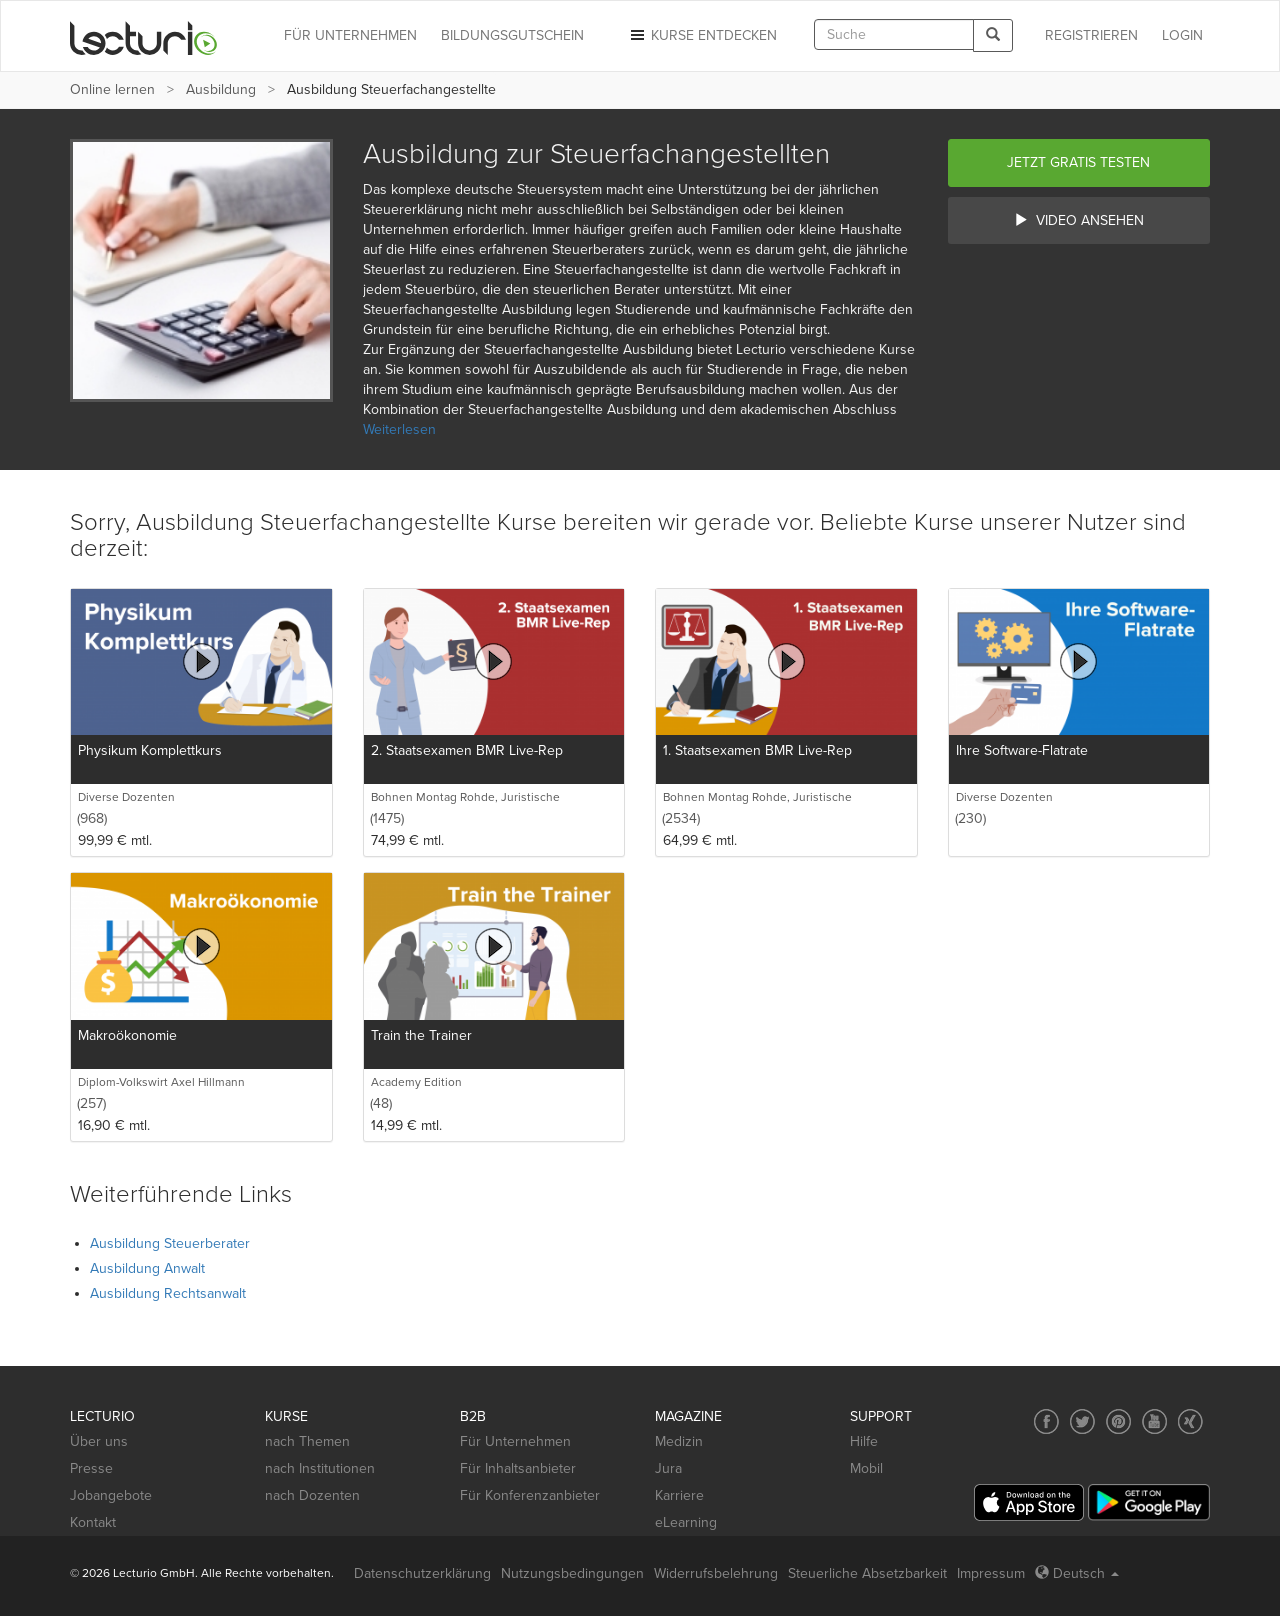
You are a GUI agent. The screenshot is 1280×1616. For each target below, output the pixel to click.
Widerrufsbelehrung (716, 1573)
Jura (668, 1468)
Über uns (99, 1441)
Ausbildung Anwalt (147, 1268)
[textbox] (894, 34)
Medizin (679, 1441)
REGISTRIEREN (1091, 35)
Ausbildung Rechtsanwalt (168, 1293)
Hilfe (864, 1441)
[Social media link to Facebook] (1046, 1421)
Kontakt (93, 1522)
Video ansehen (1079, 220)
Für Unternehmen (515, 1441)
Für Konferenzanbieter (530, 1495)
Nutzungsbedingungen (572, 1573)
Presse (91, 1468)
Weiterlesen (399, 429)
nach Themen (307, 1441)
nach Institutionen (320, 1468)
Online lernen (112, 89)
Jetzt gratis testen (1078, 162)
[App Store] (1029, 1502)
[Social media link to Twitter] (1082, 1421)
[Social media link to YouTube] (1154, 1421)
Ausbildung (221, 89)
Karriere (679, 1495)
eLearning (686, 1522)
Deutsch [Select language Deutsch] (1077, 1573)
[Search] (993, 35)
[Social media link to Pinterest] (1118, 1421)
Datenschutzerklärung (422, 1573)
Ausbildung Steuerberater (170, 1243)
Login (1182, 35)
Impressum (991, 1573)
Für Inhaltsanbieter (518, 1468)
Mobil (866, 1468)
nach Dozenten (312, 1495)
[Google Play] (1149, 1502)
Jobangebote (111, 1495)
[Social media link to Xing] (1190, 1421)
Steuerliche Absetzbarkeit (867, 1573)
